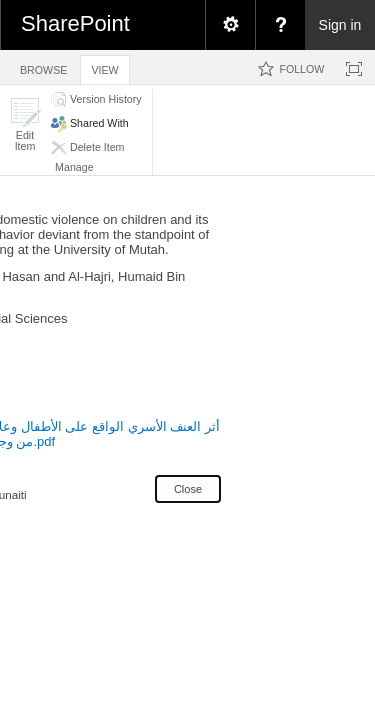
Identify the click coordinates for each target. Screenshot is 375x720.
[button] (25, 124)
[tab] (43, 66)
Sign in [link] (340, 25)
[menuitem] (230, 25)
